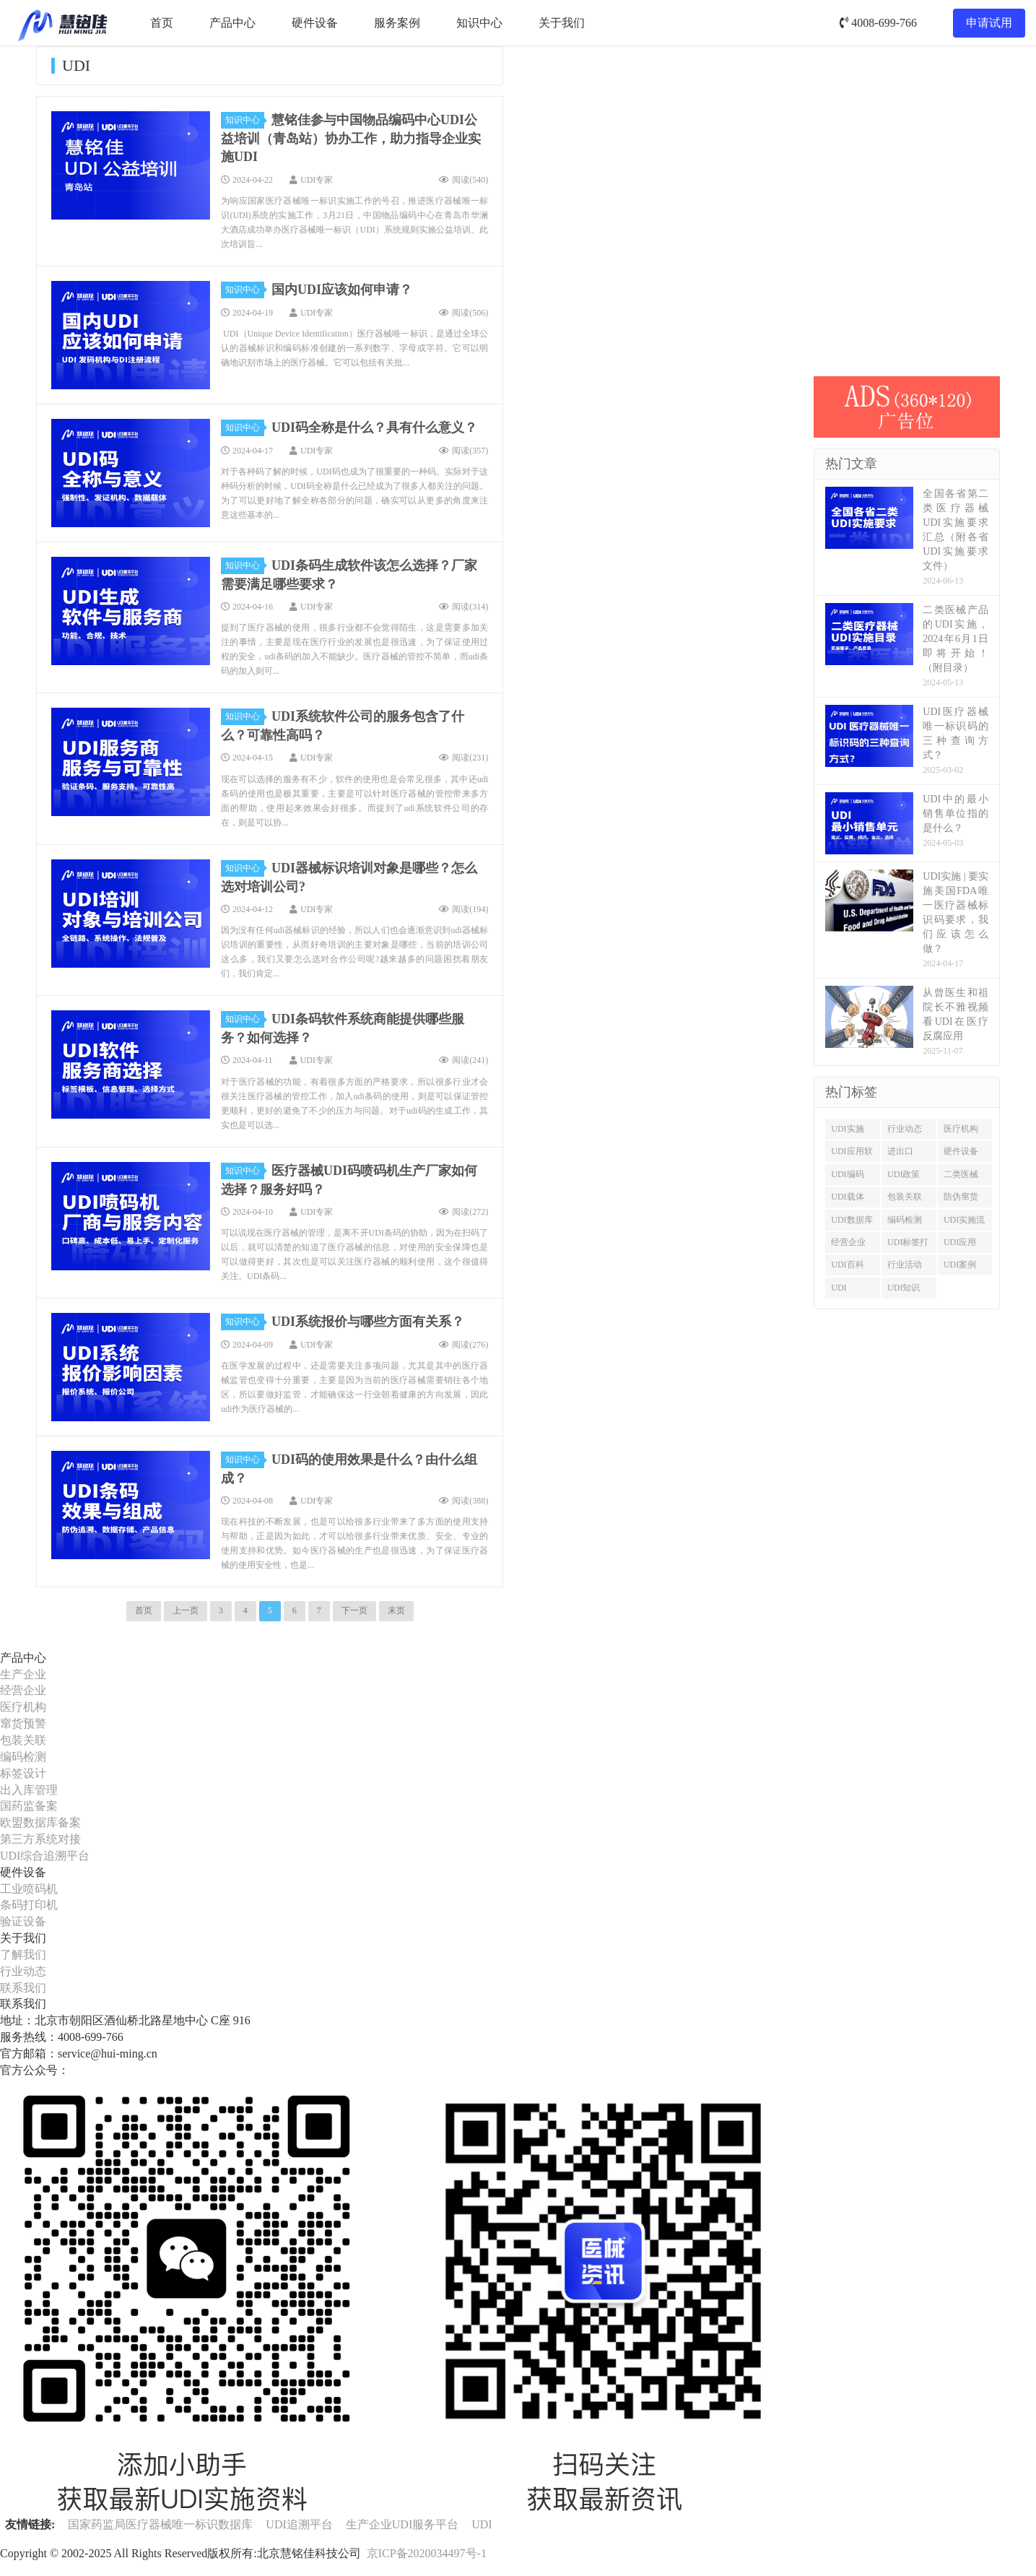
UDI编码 (847, 1174)
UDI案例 (960, 1264)
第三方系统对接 (40, 1839)
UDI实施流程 (964, 1223)
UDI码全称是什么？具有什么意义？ (374, 427)
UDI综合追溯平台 (45, 1855)
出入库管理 (29, 1790)
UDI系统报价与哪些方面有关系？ (367, 1321)
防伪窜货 (961, 1197)
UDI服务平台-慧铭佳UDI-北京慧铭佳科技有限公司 (62, 23)
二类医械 (961, 1174)
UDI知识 (903, 1288)
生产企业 (23, 1674)
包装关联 (904, 1197)
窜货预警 (23, 1723)
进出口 (900, 1151)
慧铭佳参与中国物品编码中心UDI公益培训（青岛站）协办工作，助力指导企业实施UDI (351, 138)
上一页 (186, 1610)
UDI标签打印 (907, 1245)
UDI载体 (847, 1197)
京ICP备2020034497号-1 (427, 2553)
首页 (161, 23)
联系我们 (23, 1988)
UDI (838, 1288)
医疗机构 (961, 1129)
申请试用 (989, 23)
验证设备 (23, 1921)
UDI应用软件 (851, 1154)
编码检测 (904, 1220)
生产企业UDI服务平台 (402, 2524)
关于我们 (562, 23)
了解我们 (23, 1954)
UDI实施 (847, 1129)
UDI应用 (960, 1242)
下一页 (354, 1610)
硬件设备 (315, 23)
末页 (396, 1610)
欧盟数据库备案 (40, 1822)
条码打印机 (29, 1905)
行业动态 (904, 1129)
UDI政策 (903, 1174)
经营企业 (848, 1242)
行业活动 (904, 1264)
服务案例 (397, 23)
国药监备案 (29, 1806)
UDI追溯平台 (299, 2524)
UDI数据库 (851, 1220)
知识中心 (479, 23)
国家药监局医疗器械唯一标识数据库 (160, 2524)
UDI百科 (847, 1264)
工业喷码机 (29, 1889)
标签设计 (23, 1773)
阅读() (463, 180)
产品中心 (232, 23)
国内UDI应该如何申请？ (341, 289)
